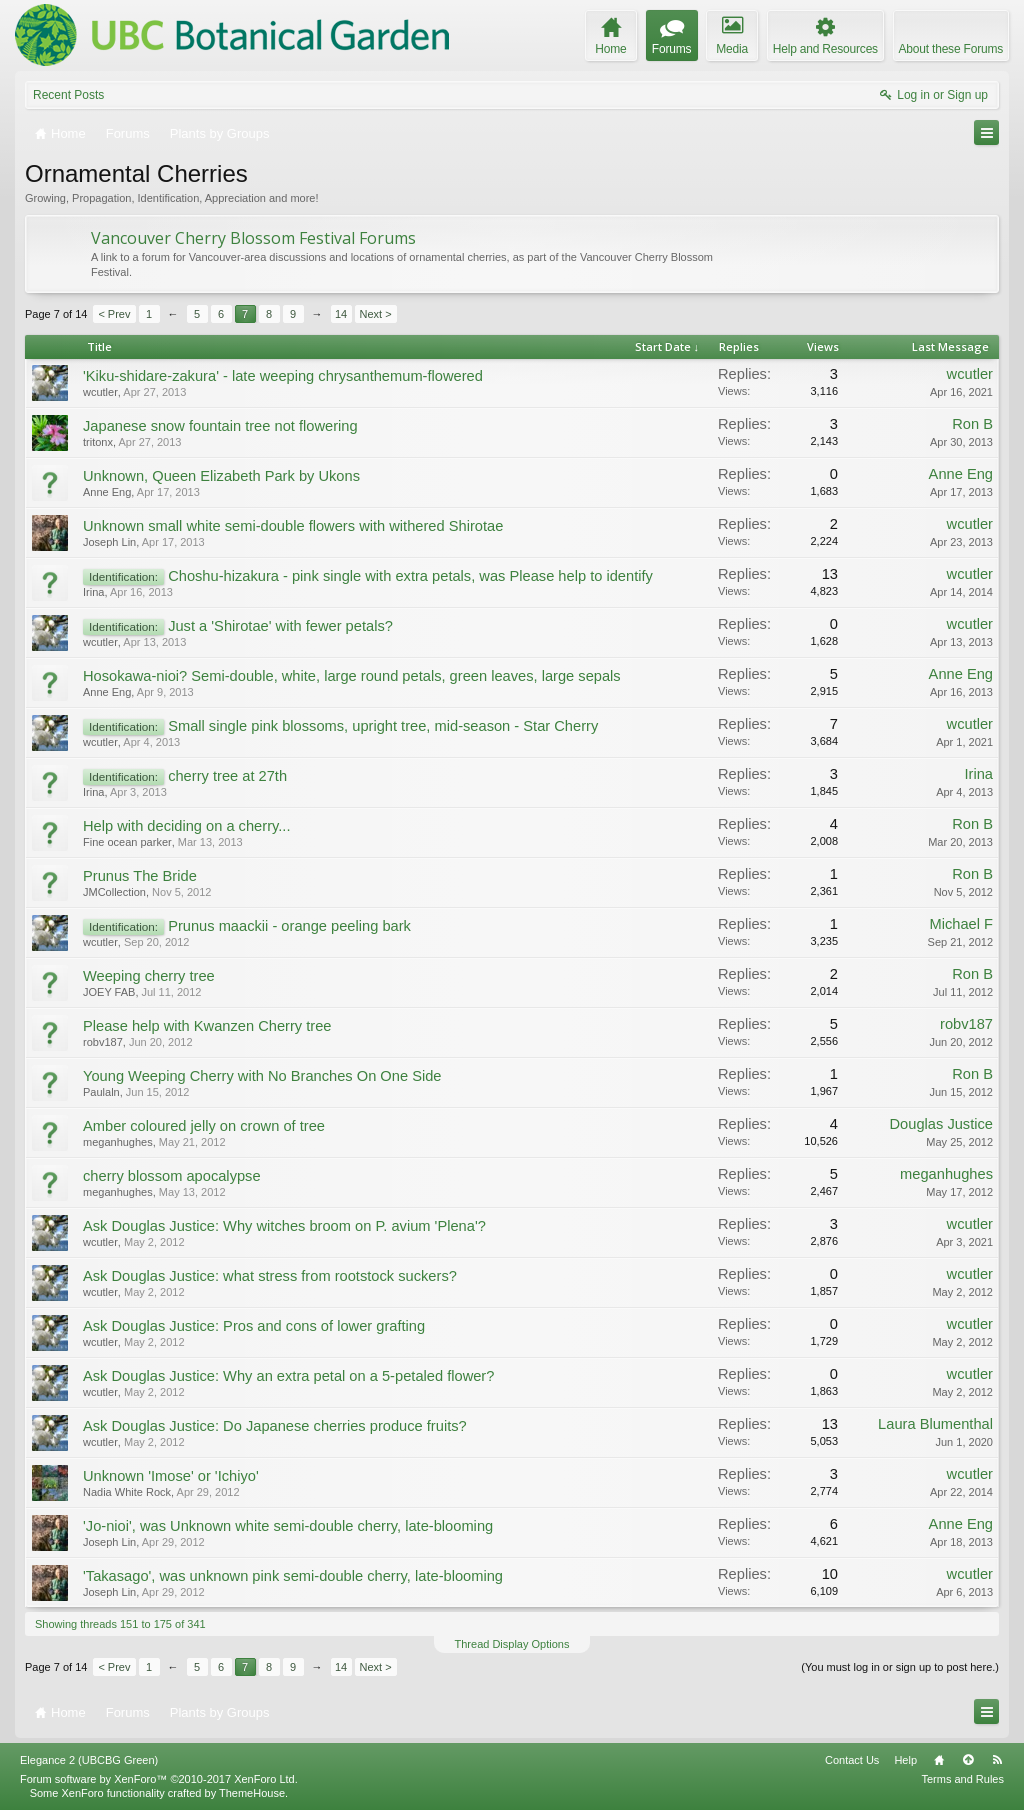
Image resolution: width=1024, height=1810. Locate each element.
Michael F (961, 924)
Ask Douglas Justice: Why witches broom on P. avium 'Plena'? (284, 1226)
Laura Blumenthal (935, 1424)
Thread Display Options (512, 1644)
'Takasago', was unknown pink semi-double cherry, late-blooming (293, 1576)
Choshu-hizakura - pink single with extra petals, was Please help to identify (410, 576)
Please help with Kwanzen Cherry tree (207, 1026)
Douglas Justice (941, 1124)
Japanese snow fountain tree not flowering (220, 426)
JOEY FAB (109, 992)
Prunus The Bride (140, 876)
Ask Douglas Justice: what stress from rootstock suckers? (270, 1276)
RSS (997, 1760)
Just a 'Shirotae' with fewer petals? (280, 626)
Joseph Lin (109, 542)
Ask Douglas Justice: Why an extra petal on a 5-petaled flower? (288, 1376)
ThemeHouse (252, 1793)
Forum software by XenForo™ (159, 1779)
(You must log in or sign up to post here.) (900, 1667)
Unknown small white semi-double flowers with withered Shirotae (293, 526)
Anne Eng (107, 492)
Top (968, 1760)
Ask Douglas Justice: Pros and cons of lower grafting (254, 1326)
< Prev (114, 314)
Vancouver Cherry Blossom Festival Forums (253, 238)
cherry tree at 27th (227, 776)
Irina (93, 592)
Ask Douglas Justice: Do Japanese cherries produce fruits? (275, 1426)
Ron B (972, 424)
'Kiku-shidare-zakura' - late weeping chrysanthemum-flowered (283, 376)
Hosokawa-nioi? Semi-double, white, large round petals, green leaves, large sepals (352, 676)
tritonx (98, 442)
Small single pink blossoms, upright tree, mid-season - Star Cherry (383, 726)
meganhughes (118, 1142)
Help (905, 1760)
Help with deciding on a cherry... (186, 826)
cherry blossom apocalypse (172, 1176)
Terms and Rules (962, 1779)
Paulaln (101, 1092)
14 (341, 314)
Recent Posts (68, 95)
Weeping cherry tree (149, 976)
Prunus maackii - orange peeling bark (289, 926)
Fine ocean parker (127, 842)
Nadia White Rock (127, 1492)
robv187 (103, 1042)
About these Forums (951, 49)
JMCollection (114, 892)
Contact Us (852, 1760)
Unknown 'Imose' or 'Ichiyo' (171, 1476)
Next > (376, 314)
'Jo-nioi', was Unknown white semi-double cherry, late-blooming (288, 1526)
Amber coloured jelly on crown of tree (204, 1126)
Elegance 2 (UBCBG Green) (89, 1760)
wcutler (100, 392)
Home (939, 1760)
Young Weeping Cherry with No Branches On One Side (262, 1076)
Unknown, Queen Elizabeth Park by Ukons (221, 476)
